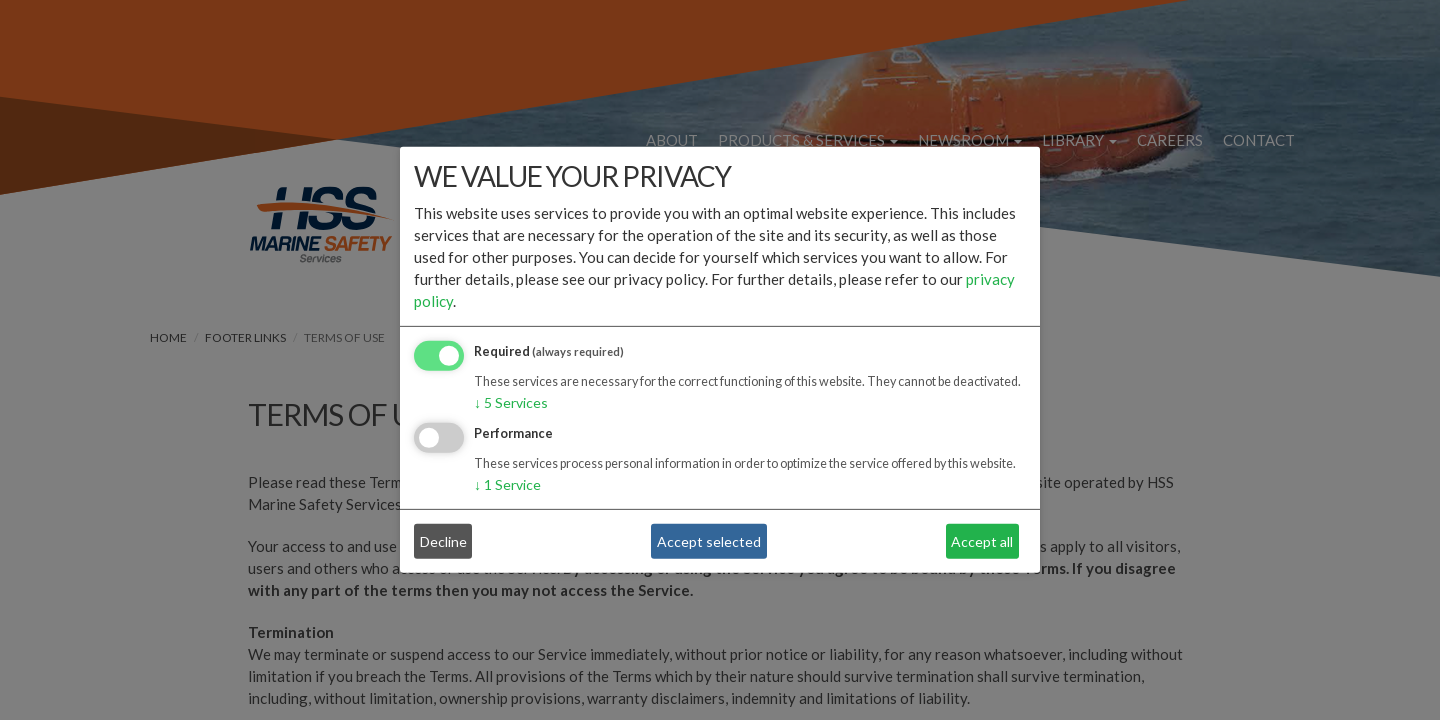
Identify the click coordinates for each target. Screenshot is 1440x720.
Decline (443, 541)
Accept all (982, 541)
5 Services (511, 402)
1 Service (507, 484)
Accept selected (709, 541)
